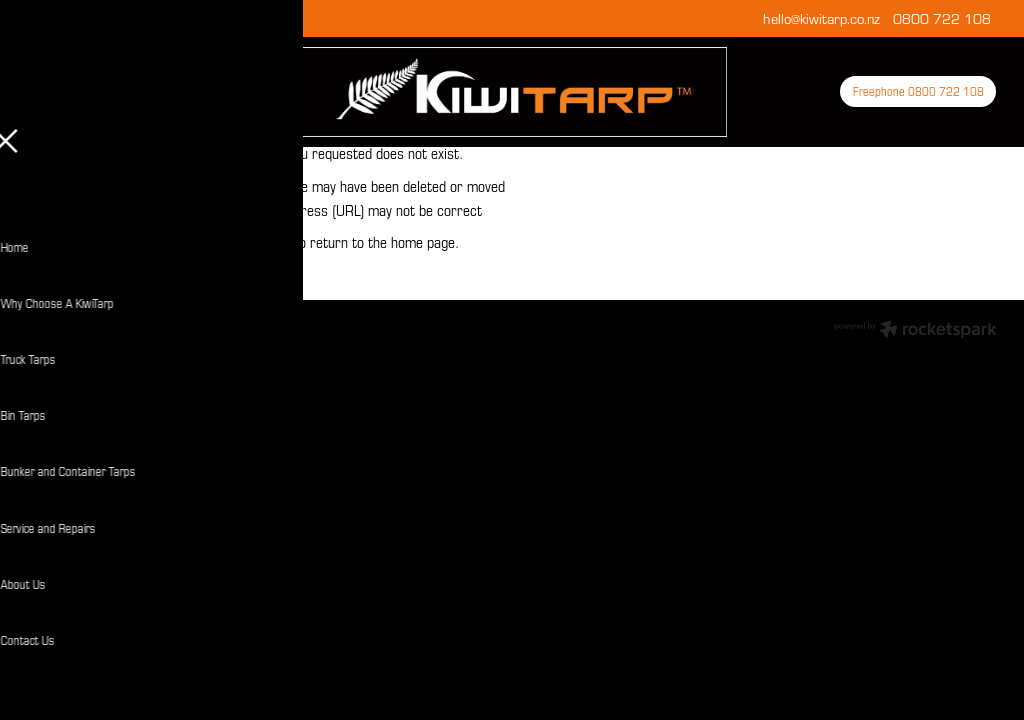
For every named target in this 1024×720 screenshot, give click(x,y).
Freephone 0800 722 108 (918, 91)
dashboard (120, 325)
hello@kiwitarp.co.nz (821, 18)
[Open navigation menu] (149, 92)
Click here (260, 242)
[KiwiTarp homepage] (512, 92)
